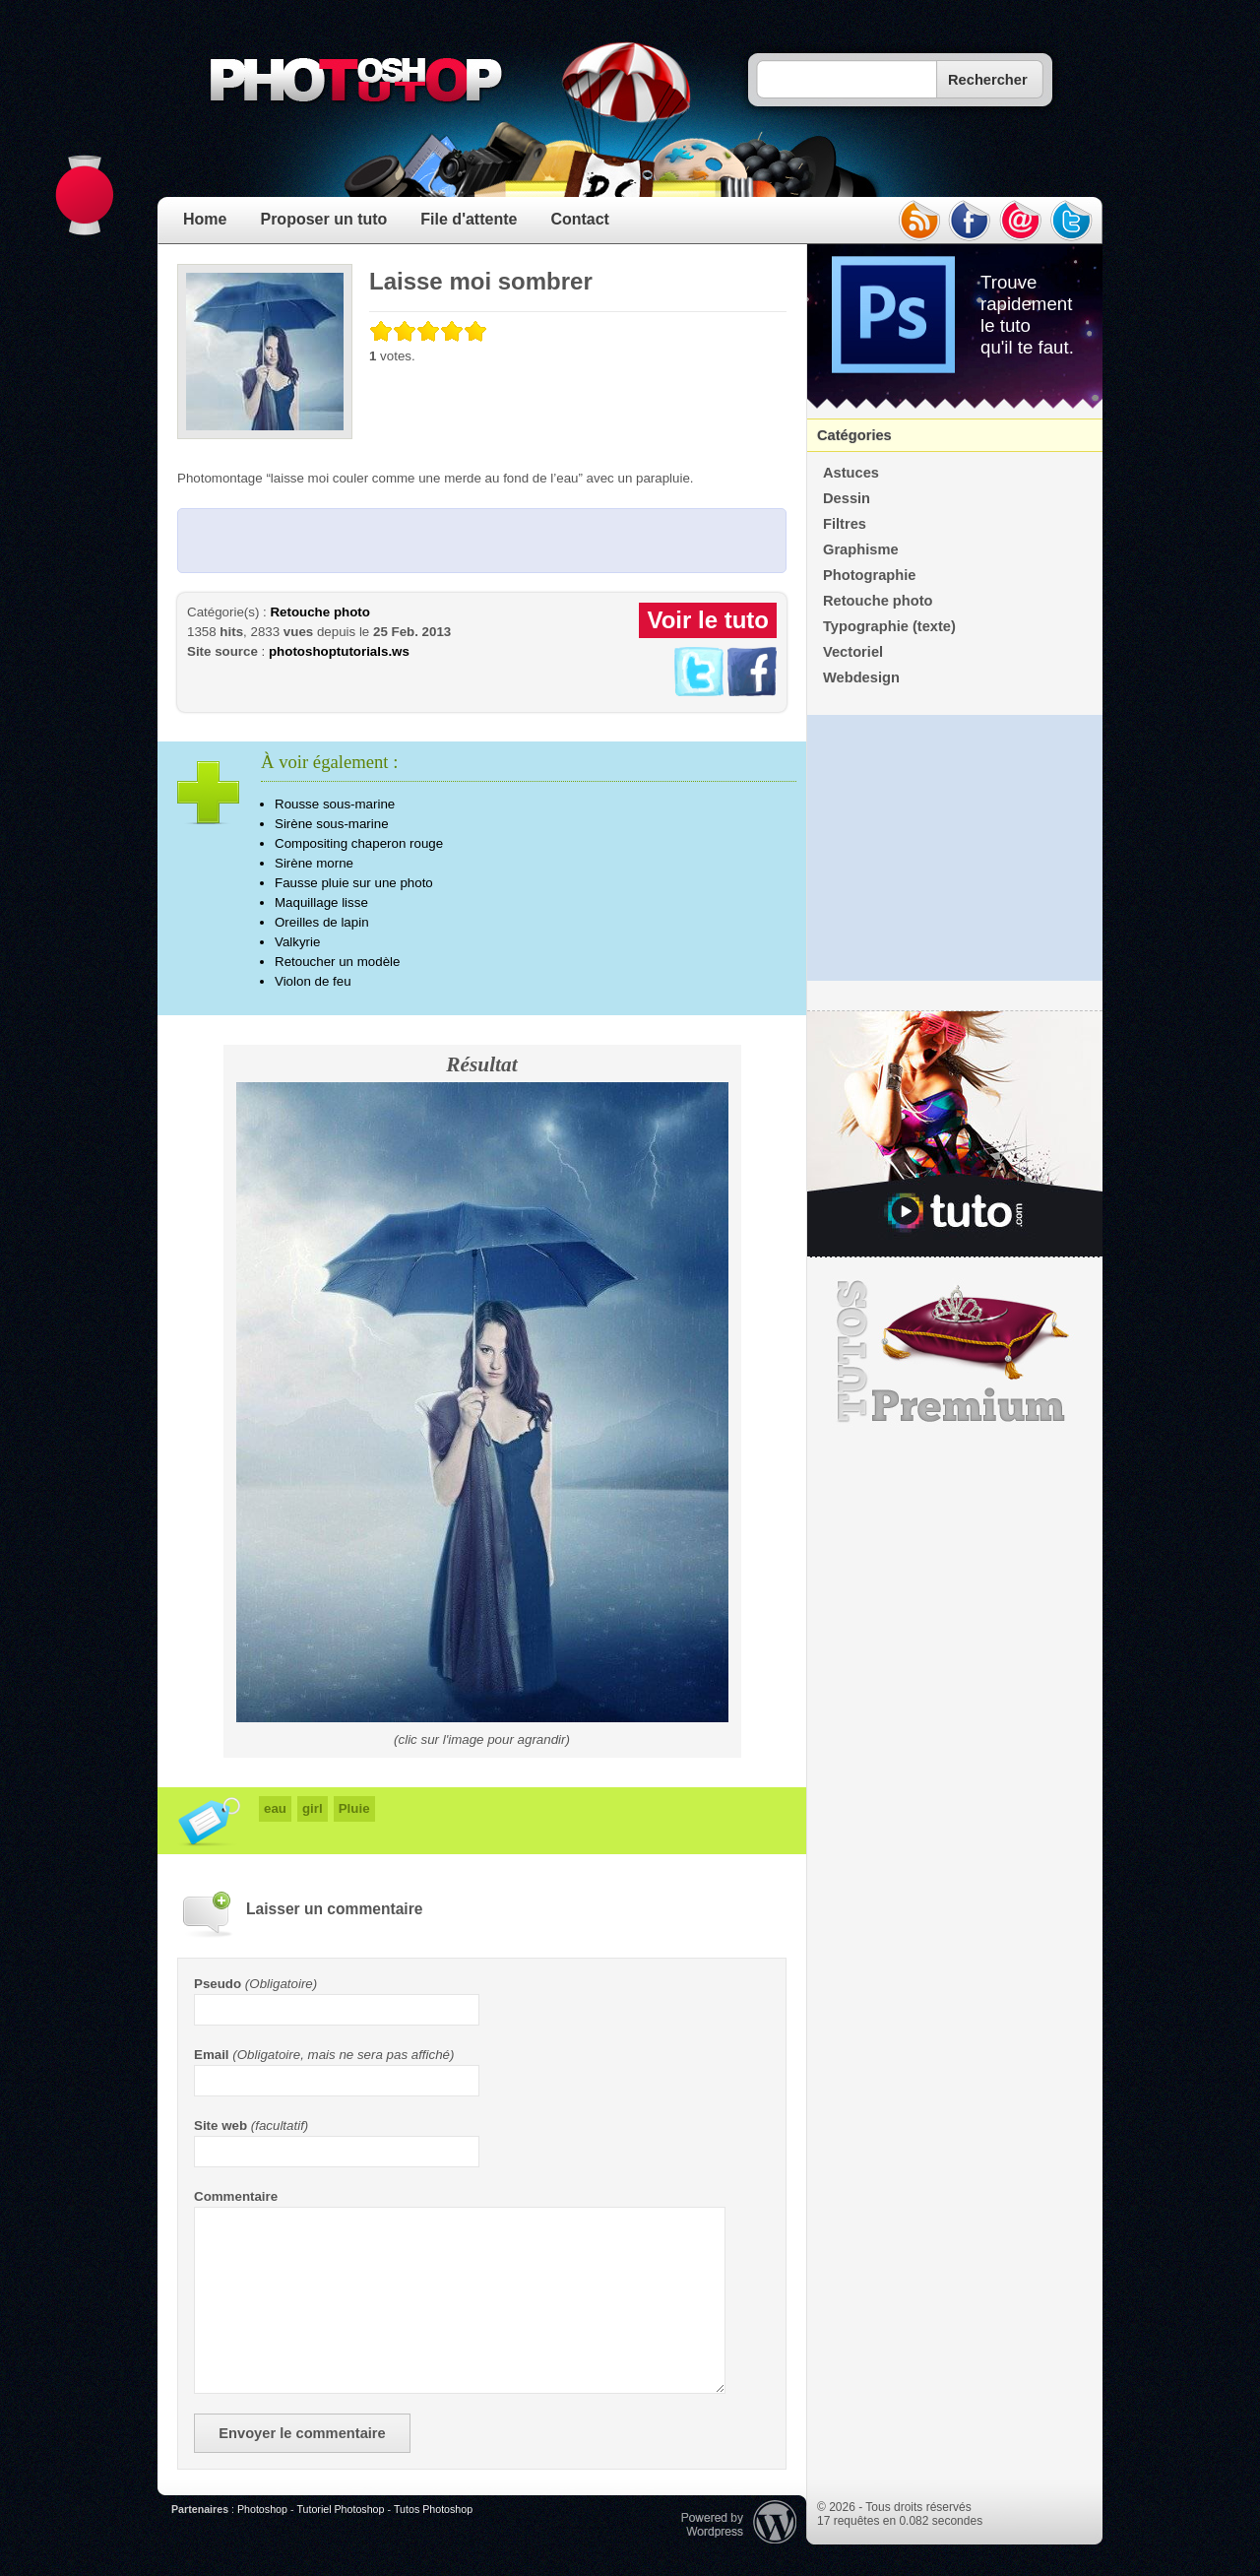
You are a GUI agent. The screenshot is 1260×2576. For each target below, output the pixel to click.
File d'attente (468, 219)
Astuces (851, 473)
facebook (969, 220)
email (1020, 220)
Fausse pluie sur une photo (354, 882)
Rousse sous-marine (335, 804)
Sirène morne (314, 863)
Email (211, 2054)
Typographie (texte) (889, 626)
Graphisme (861, 549)
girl (312, 1808)
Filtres (844, 524)
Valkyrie (297, 941)
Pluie (354, 1808)
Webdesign (861, 677)
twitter (1072, 220)
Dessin (846, 498)
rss (918, 220)
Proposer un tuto (323, 219)
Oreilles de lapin (322, 922)
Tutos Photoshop (433, 2509)
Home (204, 219)
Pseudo (217, 1983)
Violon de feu (313, 981)
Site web (220, 2125)
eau (275, 1808)
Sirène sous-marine (332, 823)
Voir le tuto (708, 620)
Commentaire (236, 2196)
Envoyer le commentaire (302, 2433)
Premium (954, 1352)
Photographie (869, 575)
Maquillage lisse (321, 902)
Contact (579, 219)
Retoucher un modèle (337, 961)
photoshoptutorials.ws (339, 651)
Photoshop (262, 2509)
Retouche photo (319, 612)
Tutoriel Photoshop (340, 2509)
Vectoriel (853, 652)
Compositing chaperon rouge (359, 843)
